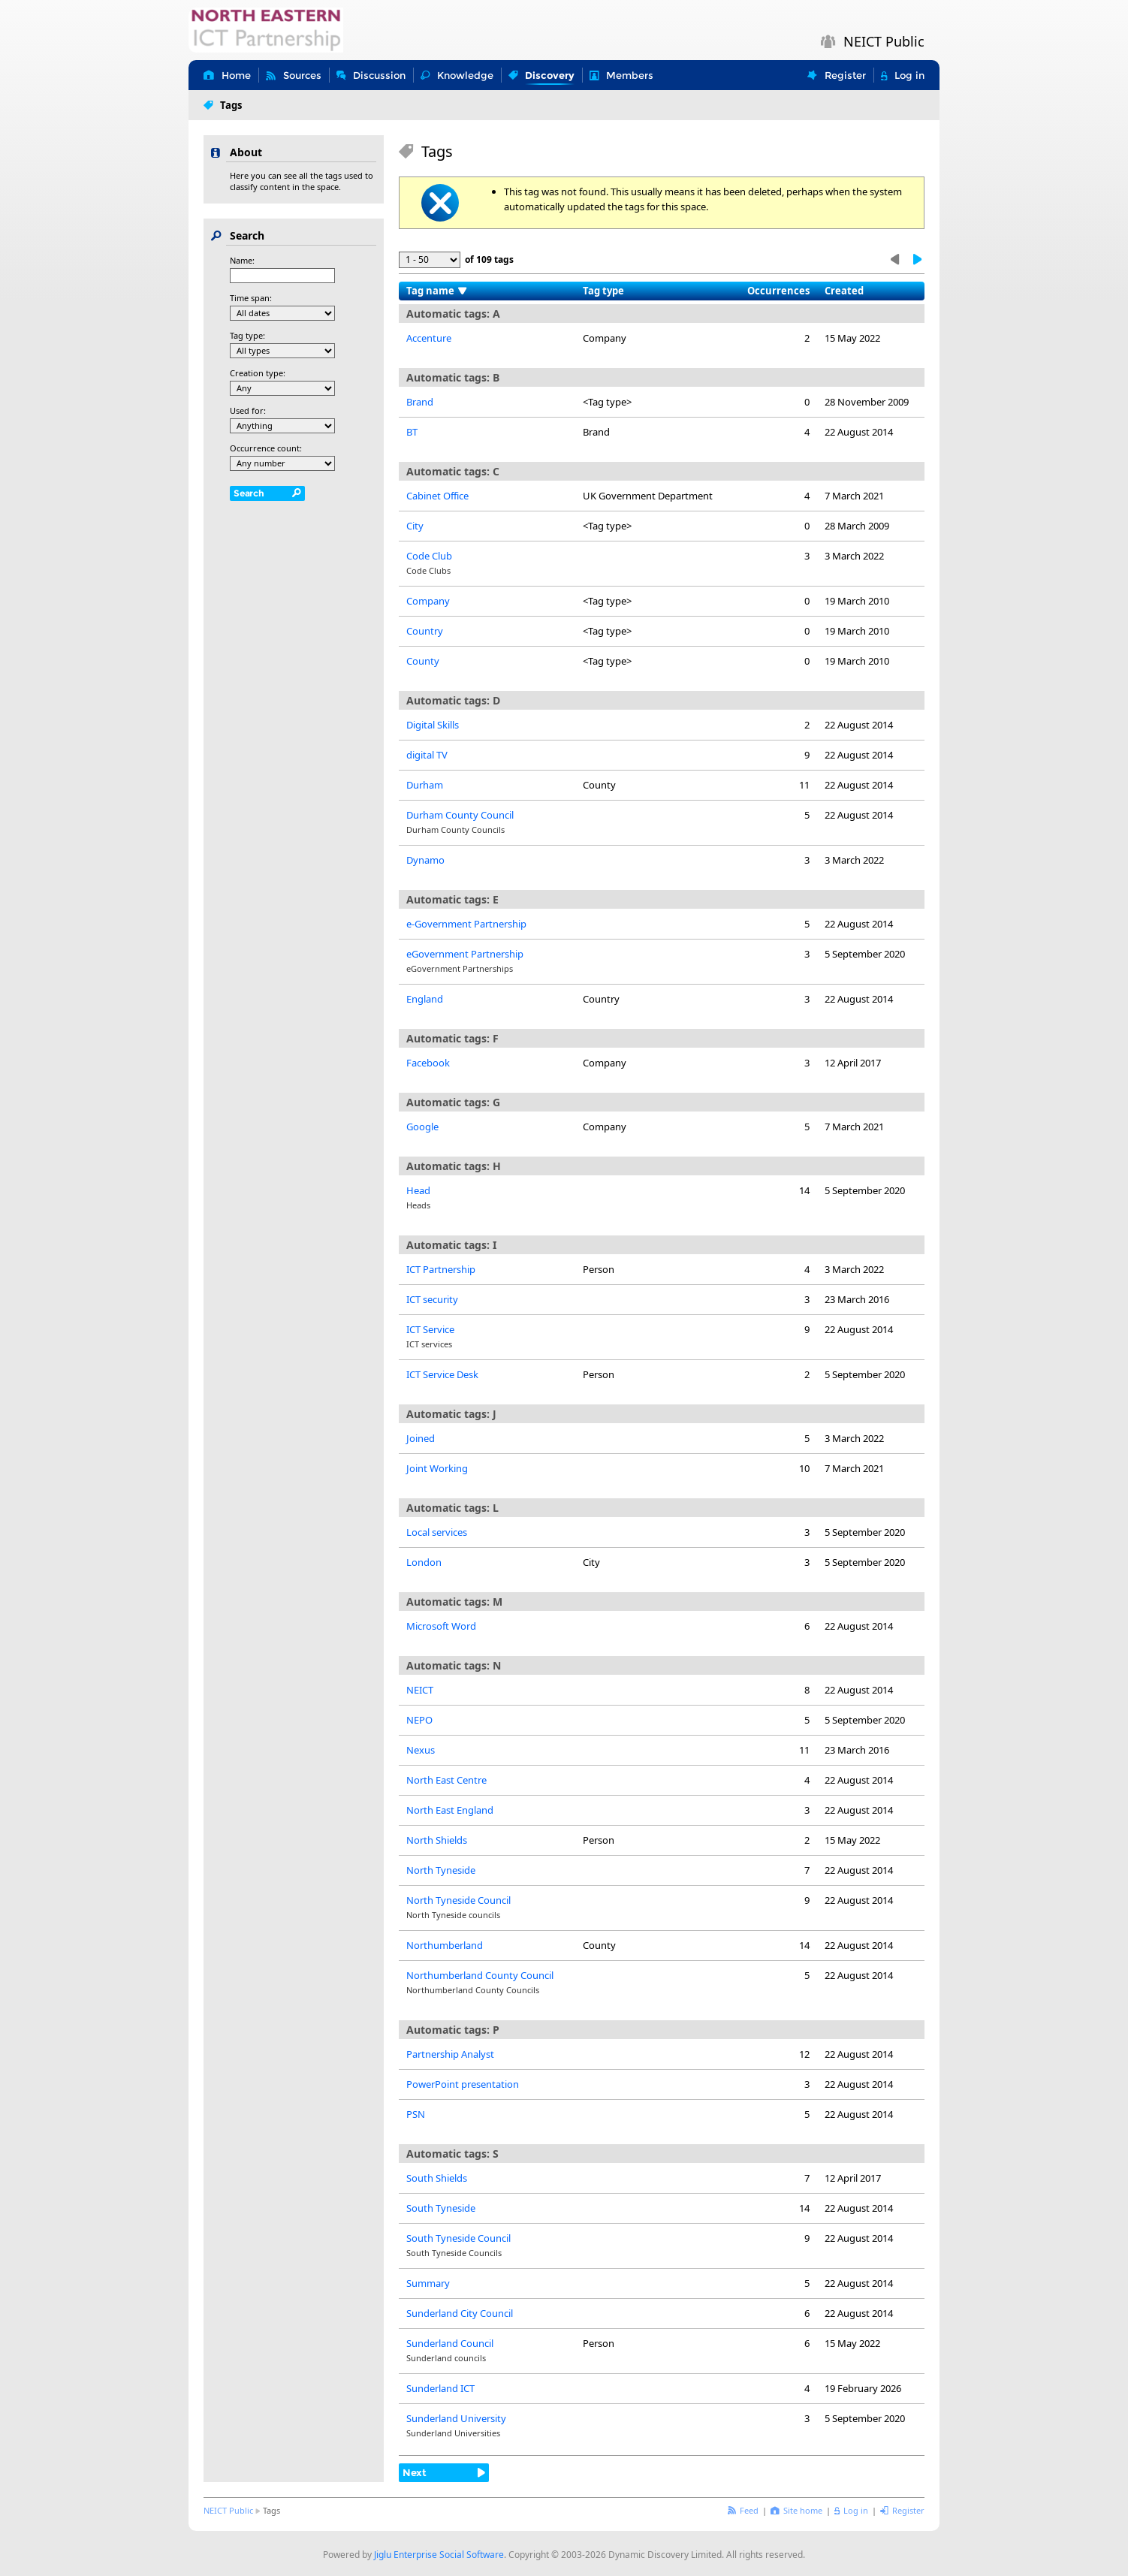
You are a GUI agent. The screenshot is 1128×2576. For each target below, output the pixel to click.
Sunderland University (456, 2418)
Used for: (248, 410)
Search (249, 493)
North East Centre (446, 1780)
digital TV (427, 755)
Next (415, 2472)
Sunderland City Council (459, 2313)
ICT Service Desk (442, 1374)
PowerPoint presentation (462, 2084)
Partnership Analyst (450, 2054)
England (424, 999)
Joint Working (437, 1468)
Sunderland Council (449, 2343)
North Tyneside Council (458, 1900)
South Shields (436, 2178)
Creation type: (257, 373)
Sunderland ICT (440, 2388)
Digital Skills (432, 724)
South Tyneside (440, 2208)
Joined (420, 1438)
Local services (436, 1532)
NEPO (419, 1720)
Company (428, 601)
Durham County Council (460, 815)
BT (412, 432)
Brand (419, 402)
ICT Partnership (440, 1269)
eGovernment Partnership (464, 954)
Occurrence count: (266, 448)
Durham (424, 785)
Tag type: (247, 335)
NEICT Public (228, 2510)
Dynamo (425, 860)
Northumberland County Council (479, 1975)
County (422, 661)
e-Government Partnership (466, 924)
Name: (242, 260)
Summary (428, 2283)
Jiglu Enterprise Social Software (439, 2554)
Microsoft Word (441, 1626)
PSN (415, 2114)
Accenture (428, 338)
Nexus (420, 1750)
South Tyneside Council (458, 2238)
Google (422, 1126)
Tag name (430, 290)
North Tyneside (440, 1870)
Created (844, 290)
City (415, 525)
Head (418, 1190)
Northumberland (444, 1945)
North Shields (436, 1840)
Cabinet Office (437, 495)
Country (424, 631)
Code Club (429, 556)
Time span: (251, 297)
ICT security (432, 1299)
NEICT (419, 1690)
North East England (449, 1810)
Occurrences (778, 290)
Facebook (428, 1062)
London (424, 1562)
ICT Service (430, 1329)
